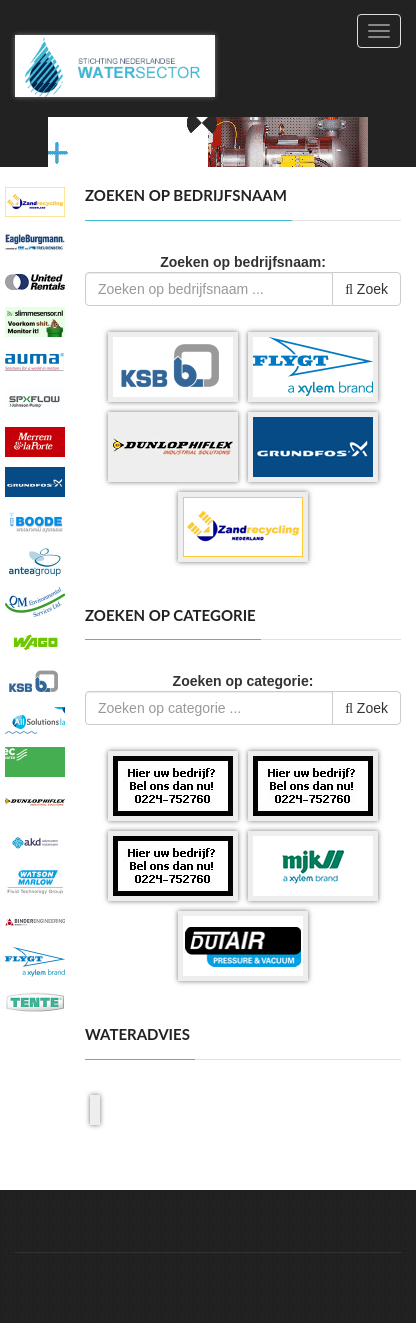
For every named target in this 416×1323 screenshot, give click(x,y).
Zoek (366, 289)
